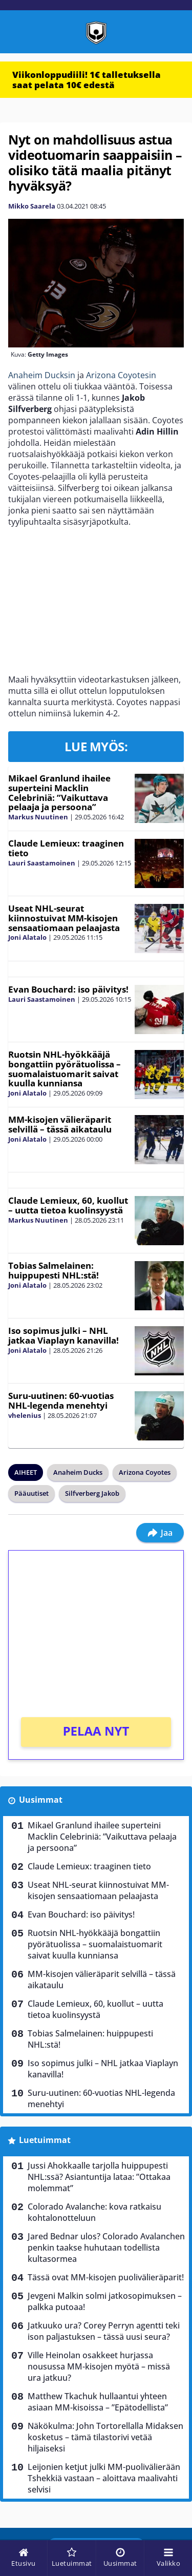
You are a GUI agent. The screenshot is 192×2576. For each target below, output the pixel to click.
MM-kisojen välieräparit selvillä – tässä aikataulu (60, 1124)
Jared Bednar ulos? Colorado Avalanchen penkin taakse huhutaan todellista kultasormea (106, 2247)
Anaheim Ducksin (41, 375)
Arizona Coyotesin (121, 375)
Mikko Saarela (31, 206)
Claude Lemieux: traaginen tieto (66, 848)
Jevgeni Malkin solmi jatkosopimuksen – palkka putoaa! (105, 2301)
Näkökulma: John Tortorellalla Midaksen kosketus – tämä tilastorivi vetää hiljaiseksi (105, 2437)
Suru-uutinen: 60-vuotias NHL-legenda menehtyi (61, 1400)
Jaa (160, 1532)
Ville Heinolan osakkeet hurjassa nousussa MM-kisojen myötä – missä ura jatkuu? (99, 2366)
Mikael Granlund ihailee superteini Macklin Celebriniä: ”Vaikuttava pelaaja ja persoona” (59, 792)
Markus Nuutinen (38, 816)
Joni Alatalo (27, 937)
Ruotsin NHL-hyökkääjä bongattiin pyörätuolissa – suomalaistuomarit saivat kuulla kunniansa (64, 1068)
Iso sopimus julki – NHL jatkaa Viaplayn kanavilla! (63, 1335)
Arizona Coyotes (144, 1472)
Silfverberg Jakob (92, 1493)
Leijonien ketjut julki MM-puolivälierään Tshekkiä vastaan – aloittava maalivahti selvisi (104, 2478)
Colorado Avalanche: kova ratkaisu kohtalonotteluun (94, 2212)
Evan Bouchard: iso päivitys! (68, 989)
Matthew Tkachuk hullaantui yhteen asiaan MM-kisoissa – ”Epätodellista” (98, 2401)
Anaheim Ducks (77, 1472)
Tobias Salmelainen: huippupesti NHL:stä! (53, 1270)
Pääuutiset (31, 1493)
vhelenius (24, 1415)
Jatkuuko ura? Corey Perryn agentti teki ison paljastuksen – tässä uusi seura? (104, 2331)
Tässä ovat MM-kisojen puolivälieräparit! (106, 2277)
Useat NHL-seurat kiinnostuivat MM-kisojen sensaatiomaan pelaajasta (64, 917)
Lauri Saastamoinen (41, 863)
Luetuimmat (45, 2140)
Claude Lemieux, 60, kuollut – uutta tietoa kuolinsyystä (68, 1205)
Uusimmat (40, 1799)
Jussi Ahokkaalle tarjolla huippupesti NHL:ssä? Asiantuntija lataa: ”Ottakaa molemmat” (99, 2177)
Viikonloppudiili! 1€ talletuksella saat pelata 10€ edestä (86, 80)
